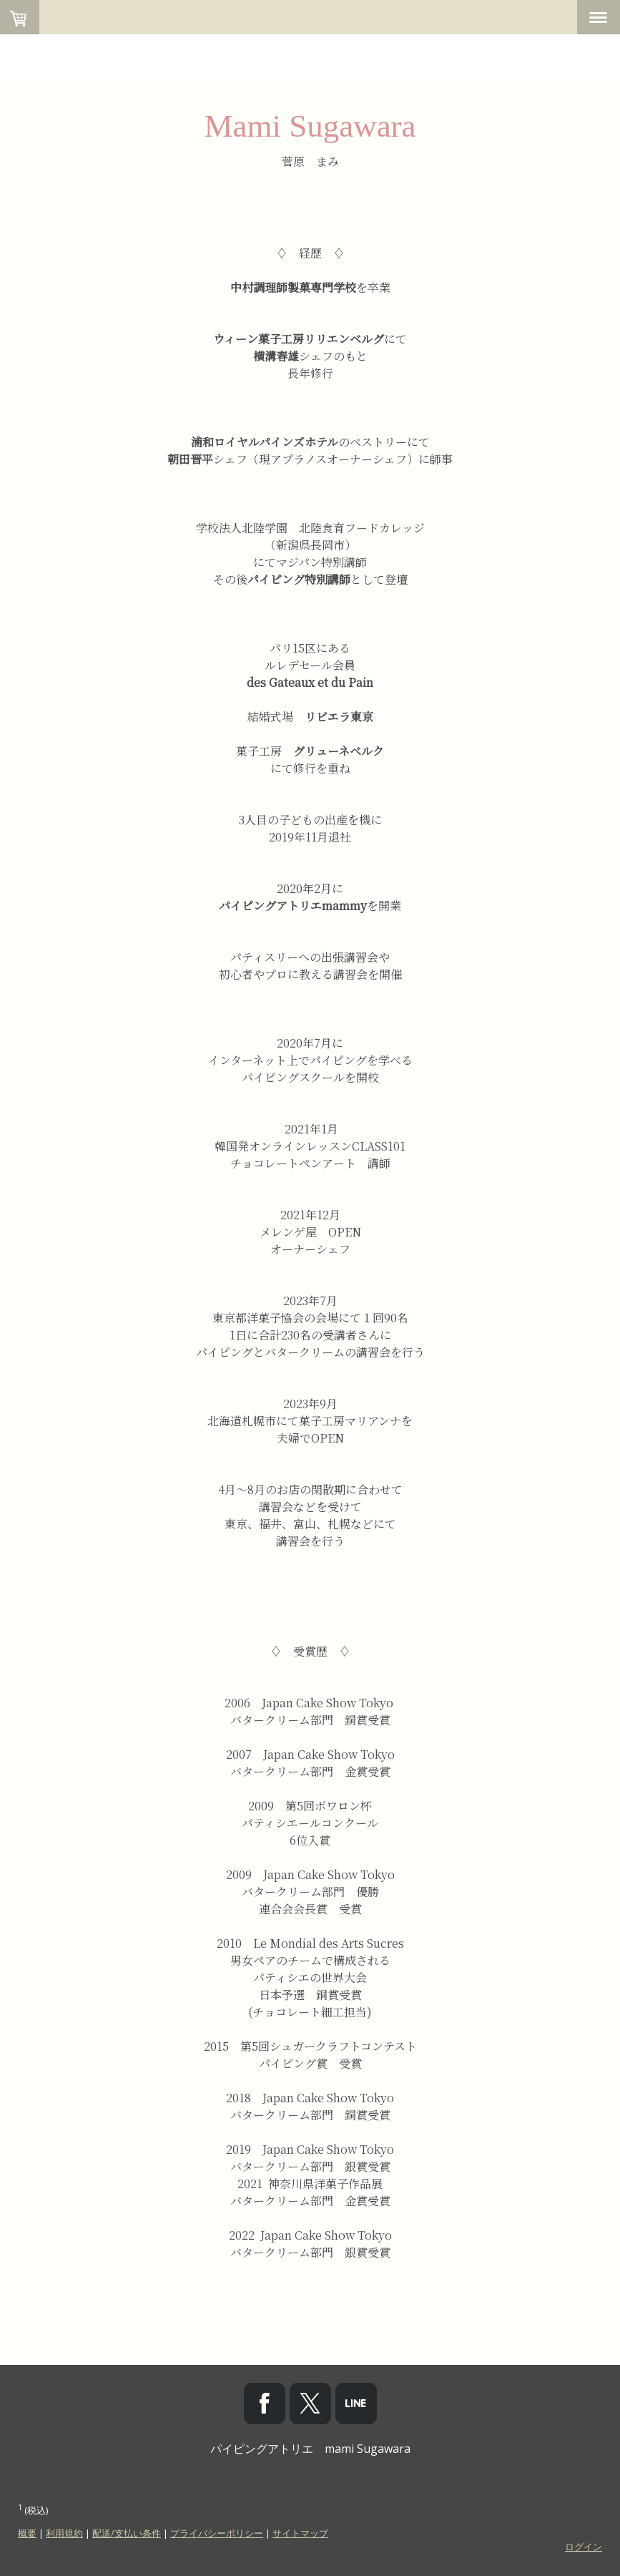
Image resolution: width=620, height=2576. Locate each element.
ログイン (583, 2546)
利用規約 (64, 2533)
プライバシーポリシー (216, 2533)
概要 (27, 2533)
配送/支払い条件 (126, 2533)
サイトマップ (300, 2533)
